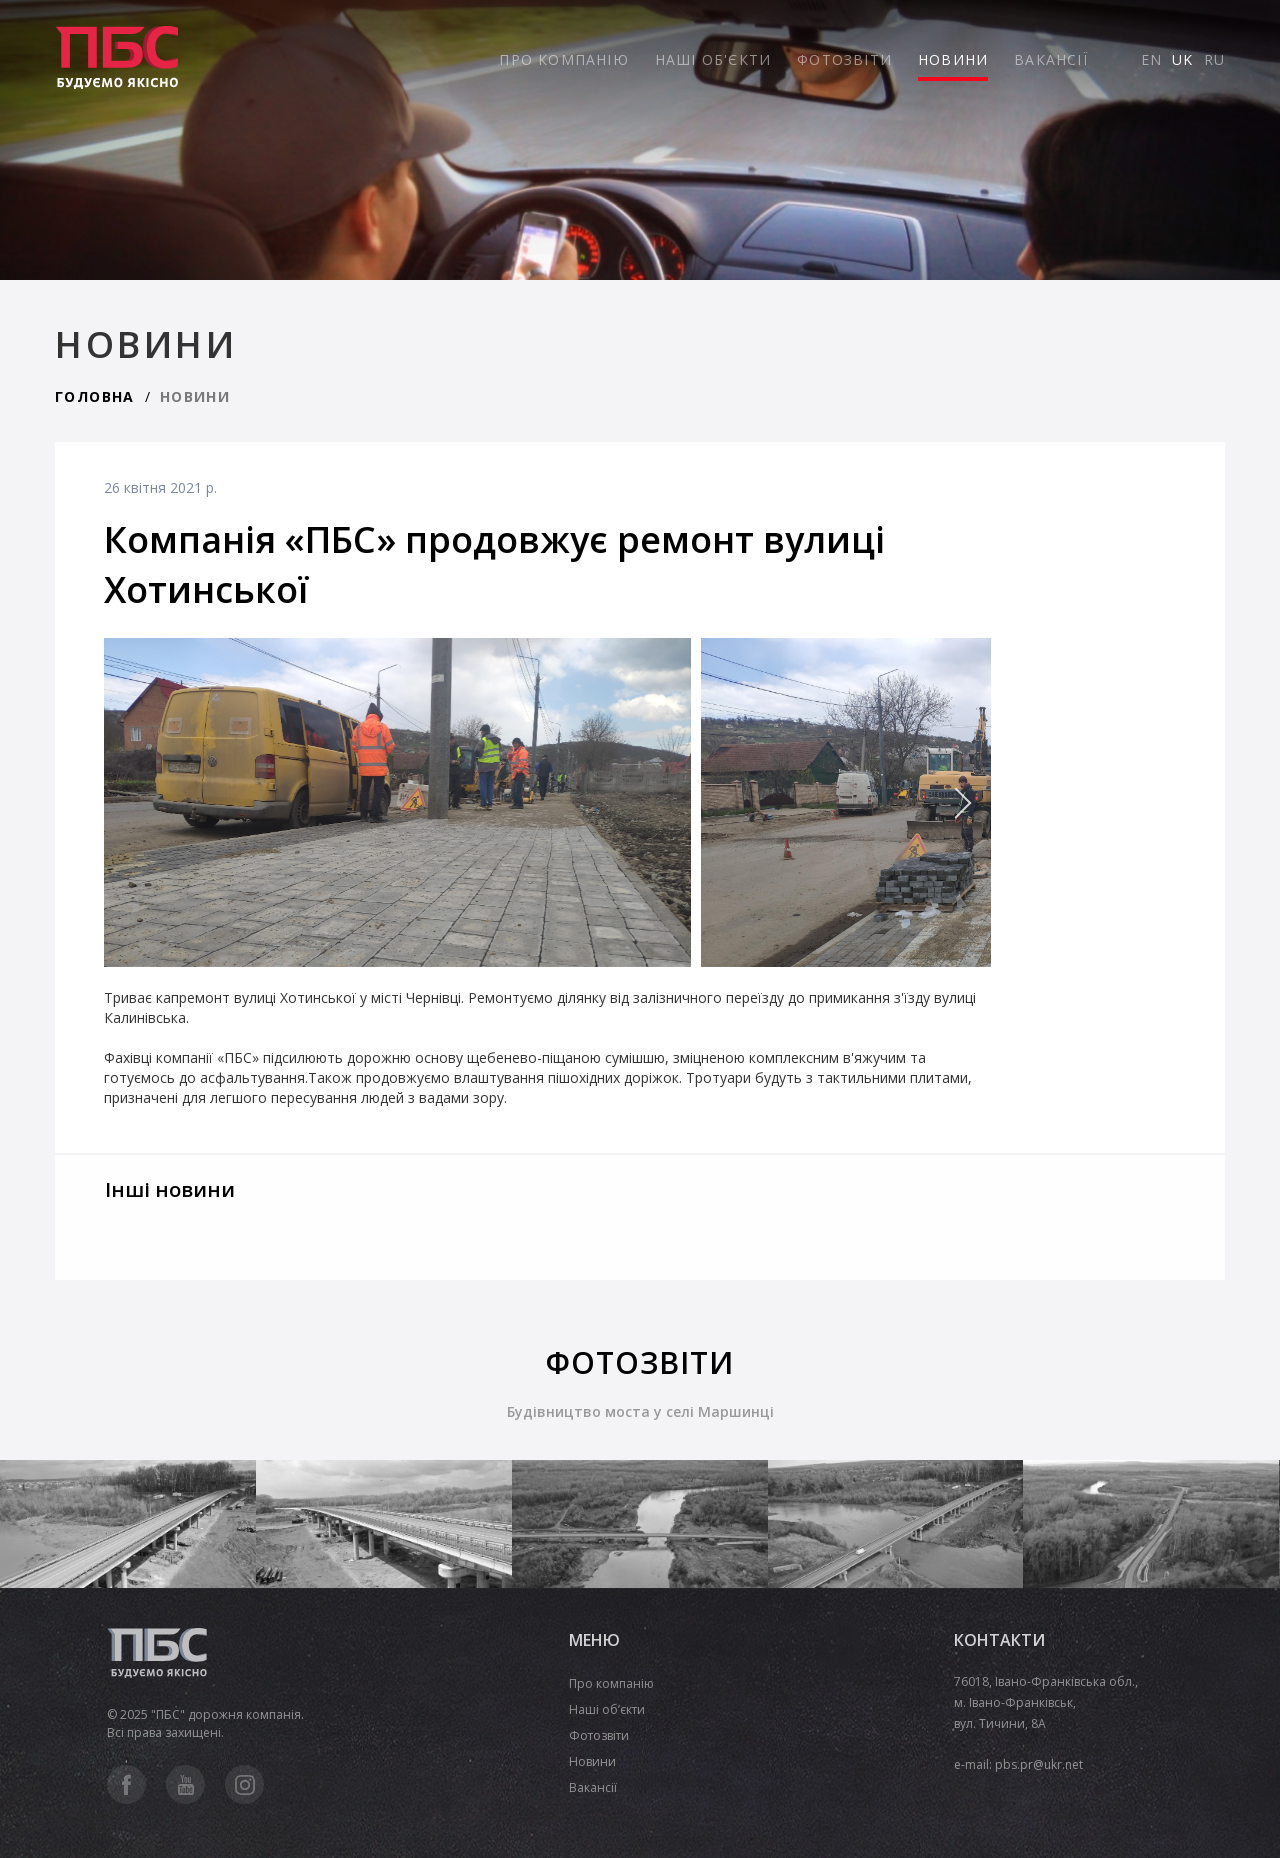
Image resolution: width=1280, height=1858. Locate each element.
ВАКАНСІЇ (1051, 59)
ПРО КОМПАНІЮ (563, 59)
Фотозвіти (599, 1735)
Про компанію (611, 1683)
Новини (592, 1761)
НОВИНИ (953, 59)
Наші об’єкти (607, 1709)
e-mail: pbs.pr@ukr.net (1018, 1764)
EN (1151, 59)
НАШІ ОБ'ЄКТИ (713, 59)
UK (1182, 59)
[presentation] (921, 803)
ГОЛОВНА (95, 396)
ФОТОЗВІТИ (844, 59)
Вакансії (593, 1787)
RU (1214, 59)
